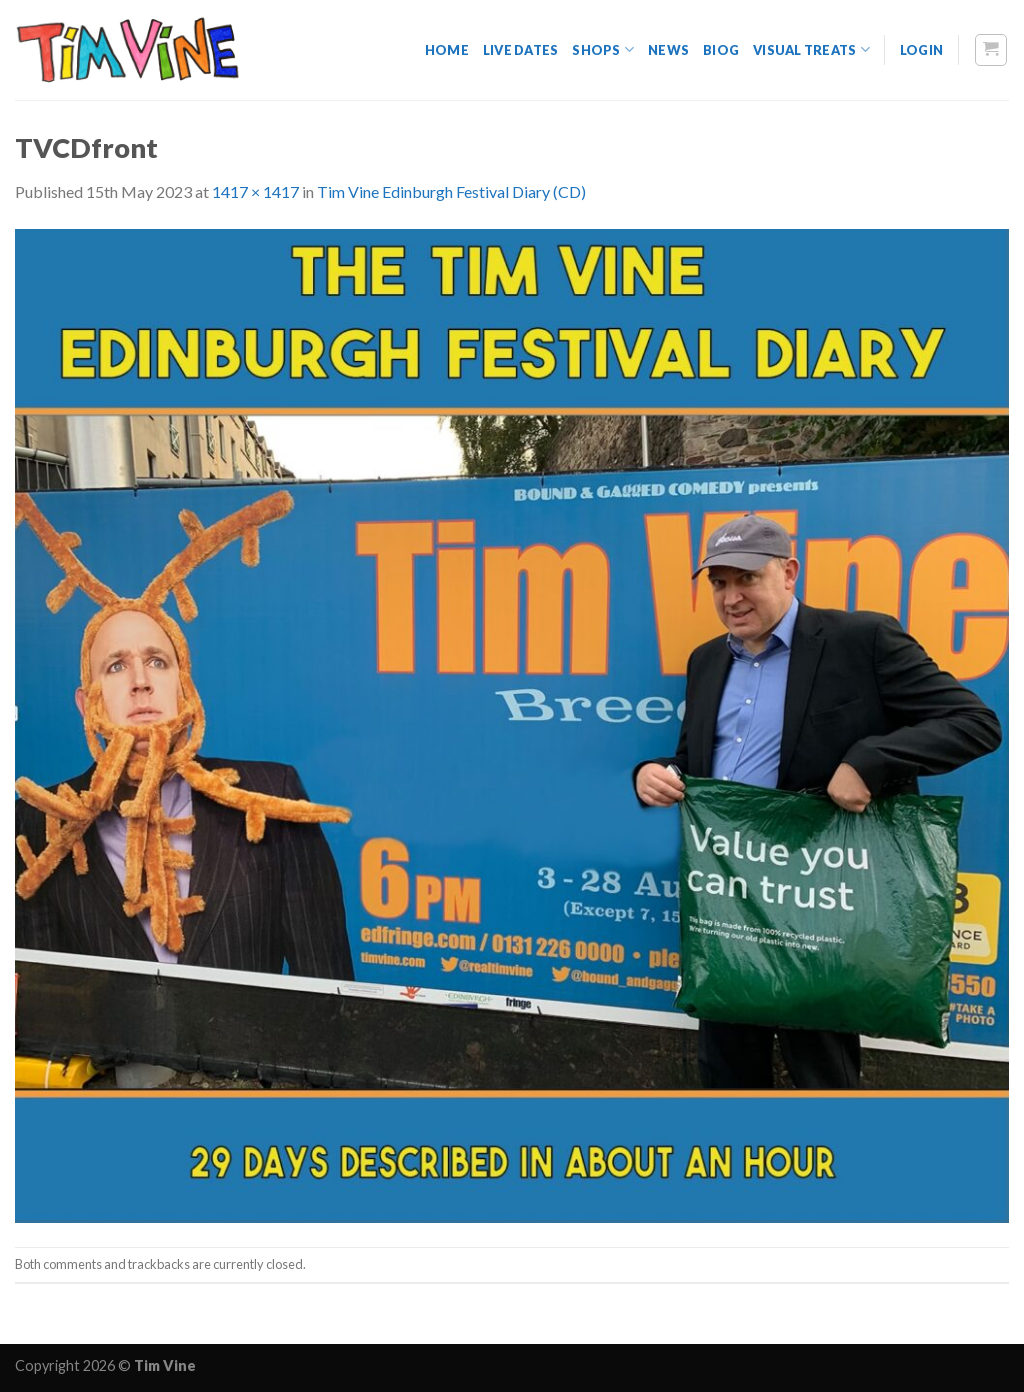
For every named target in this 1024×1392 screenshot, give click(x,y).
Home (447, 50)
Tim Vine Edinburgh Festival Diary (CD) (451, 191)
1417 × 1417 (255, 191)
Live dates (521, 50)
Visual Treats (811, 49)
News (668, 50)
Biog (721, 50)
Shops (603, 49)
